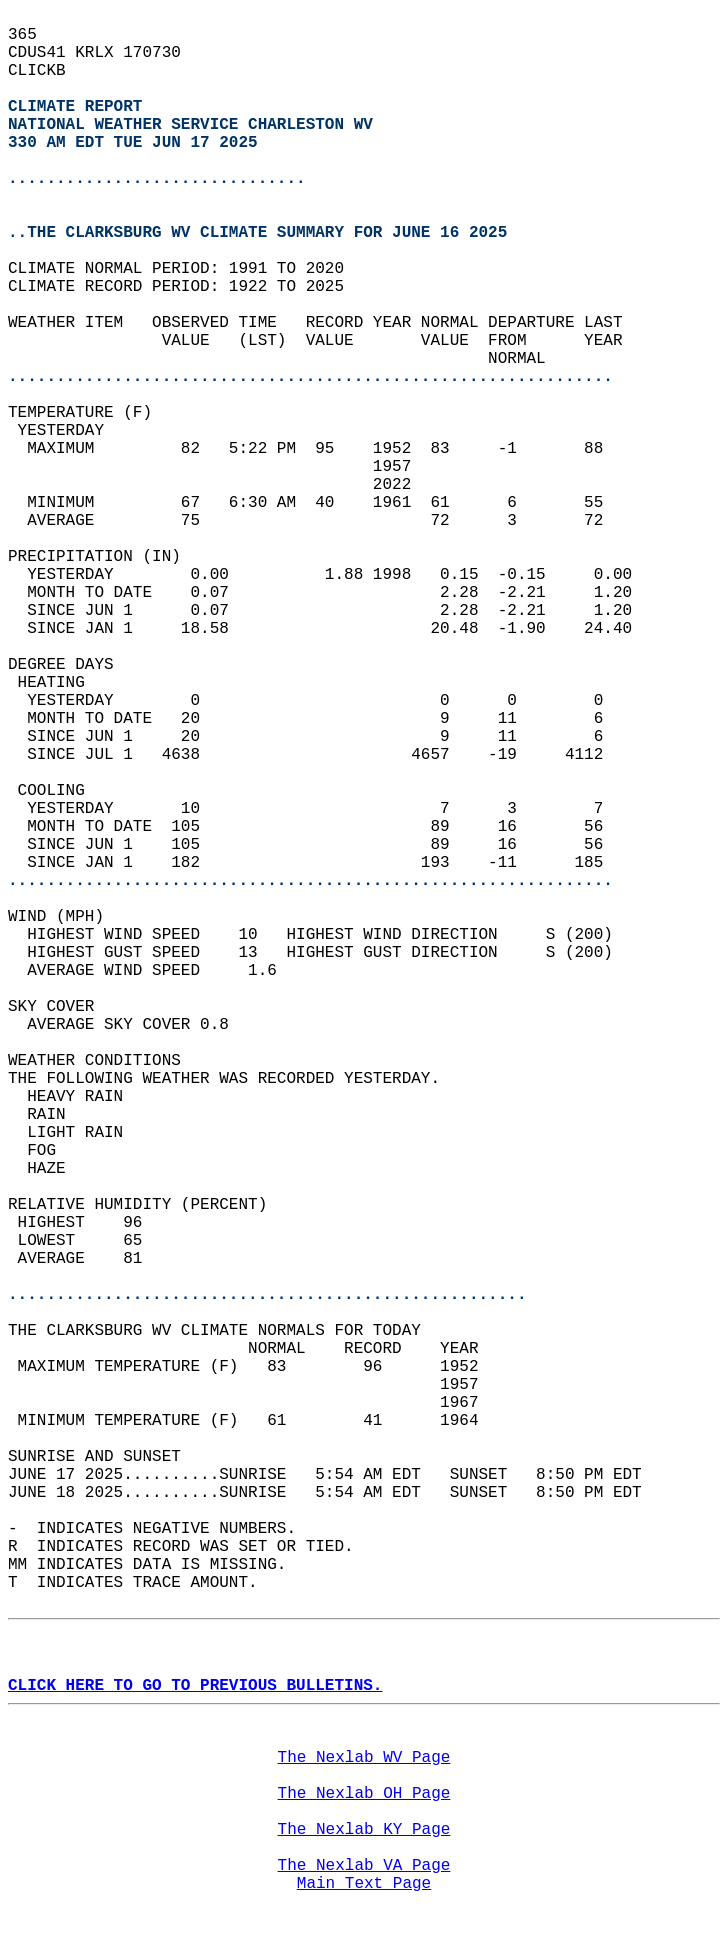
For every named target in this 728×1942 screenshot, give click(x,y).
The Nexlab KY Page (364, 1830)
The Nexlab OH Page (364, 1794)
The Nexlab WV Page (364, 1758)
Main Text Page (364, 1884)
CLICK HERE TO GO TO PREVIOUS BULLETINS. (195, 1686)
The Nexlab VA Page (364, 1866)
